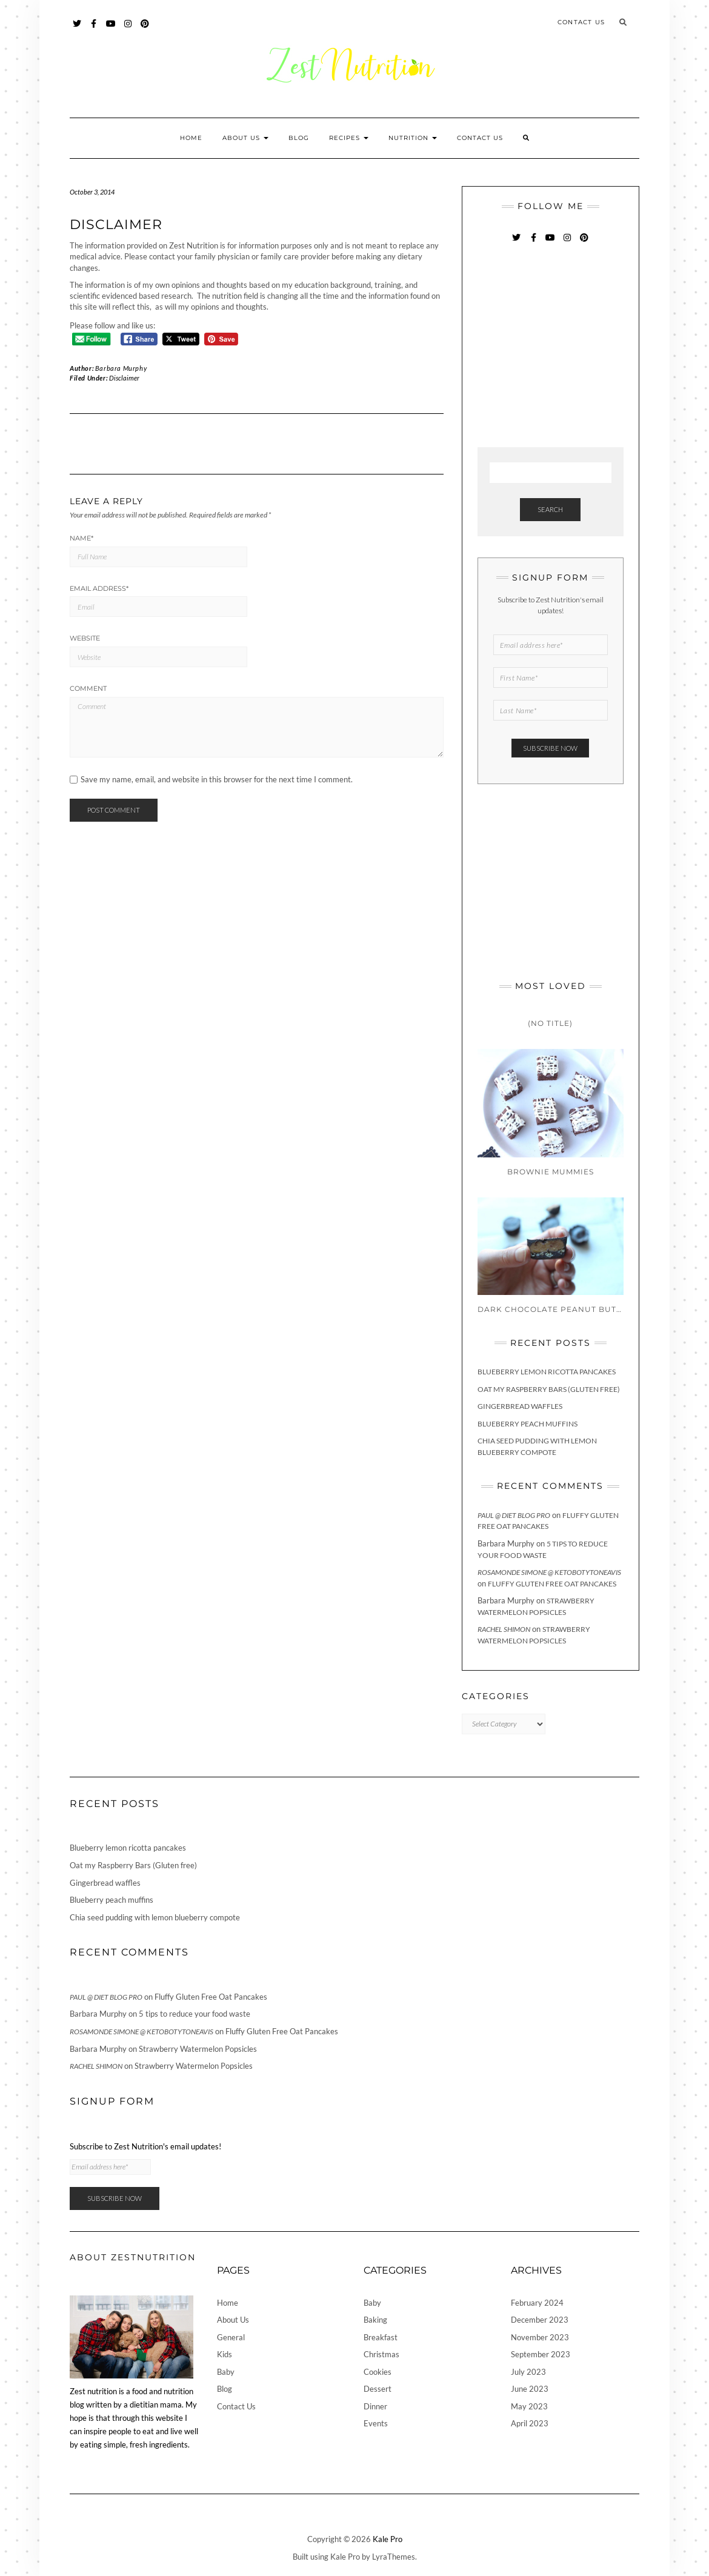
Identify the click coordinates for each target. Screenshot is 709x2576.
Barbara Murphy (121, 368)
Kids (224, 2354)
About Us (245, 138)
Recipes (348, 138)
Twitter (77, 29)
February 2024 (537, 2303)
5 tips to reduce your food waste (194, 2014)
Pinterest (145, 29)
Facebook (94, 29)
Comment (88, 688)
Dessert (377, 2389)
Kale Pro (387, 2539)
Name (81, 538)
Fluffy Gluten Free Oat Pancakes (552, 1583)
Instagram (128, 29)
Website (85, 638)
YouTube (111, 29)
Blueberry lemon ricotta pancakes (547, 1371)
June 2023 (529, 2389)
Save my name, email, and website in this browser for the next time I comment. (217, 780)
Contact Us (581, 22)
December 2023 (539, 2320)
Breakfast (381, 2337)
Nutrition (412, 138)
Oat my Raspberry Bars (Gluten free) (549, 1389)
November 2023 (540, 2337)
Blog (298, 138)
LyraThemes (393, 2556)
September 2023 (540, 2354)
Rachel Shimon (504, 1629)
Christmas (381, 2354)
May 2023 (529, 2406)
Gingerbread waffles (520, 1406)
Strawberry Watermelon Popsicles (198, 2049)
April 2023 (529, 2423)
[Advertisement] (568, 346)
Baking (375, 2320)
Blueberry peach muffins (528, 1423)
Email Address (99, 588)
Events (376, 2423)
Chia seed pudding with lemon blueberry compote (155, 1917)
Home (191, 138)
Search (550, 509)
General (231, 2337)
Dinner (375, 2406)
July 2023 (528, 2372)
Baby (226, 2372)
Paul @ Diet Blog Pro (514, 1515)
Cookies (377, 2372)
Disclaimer (124, 378)
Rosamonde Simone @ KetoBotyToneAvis (549, 1572)
